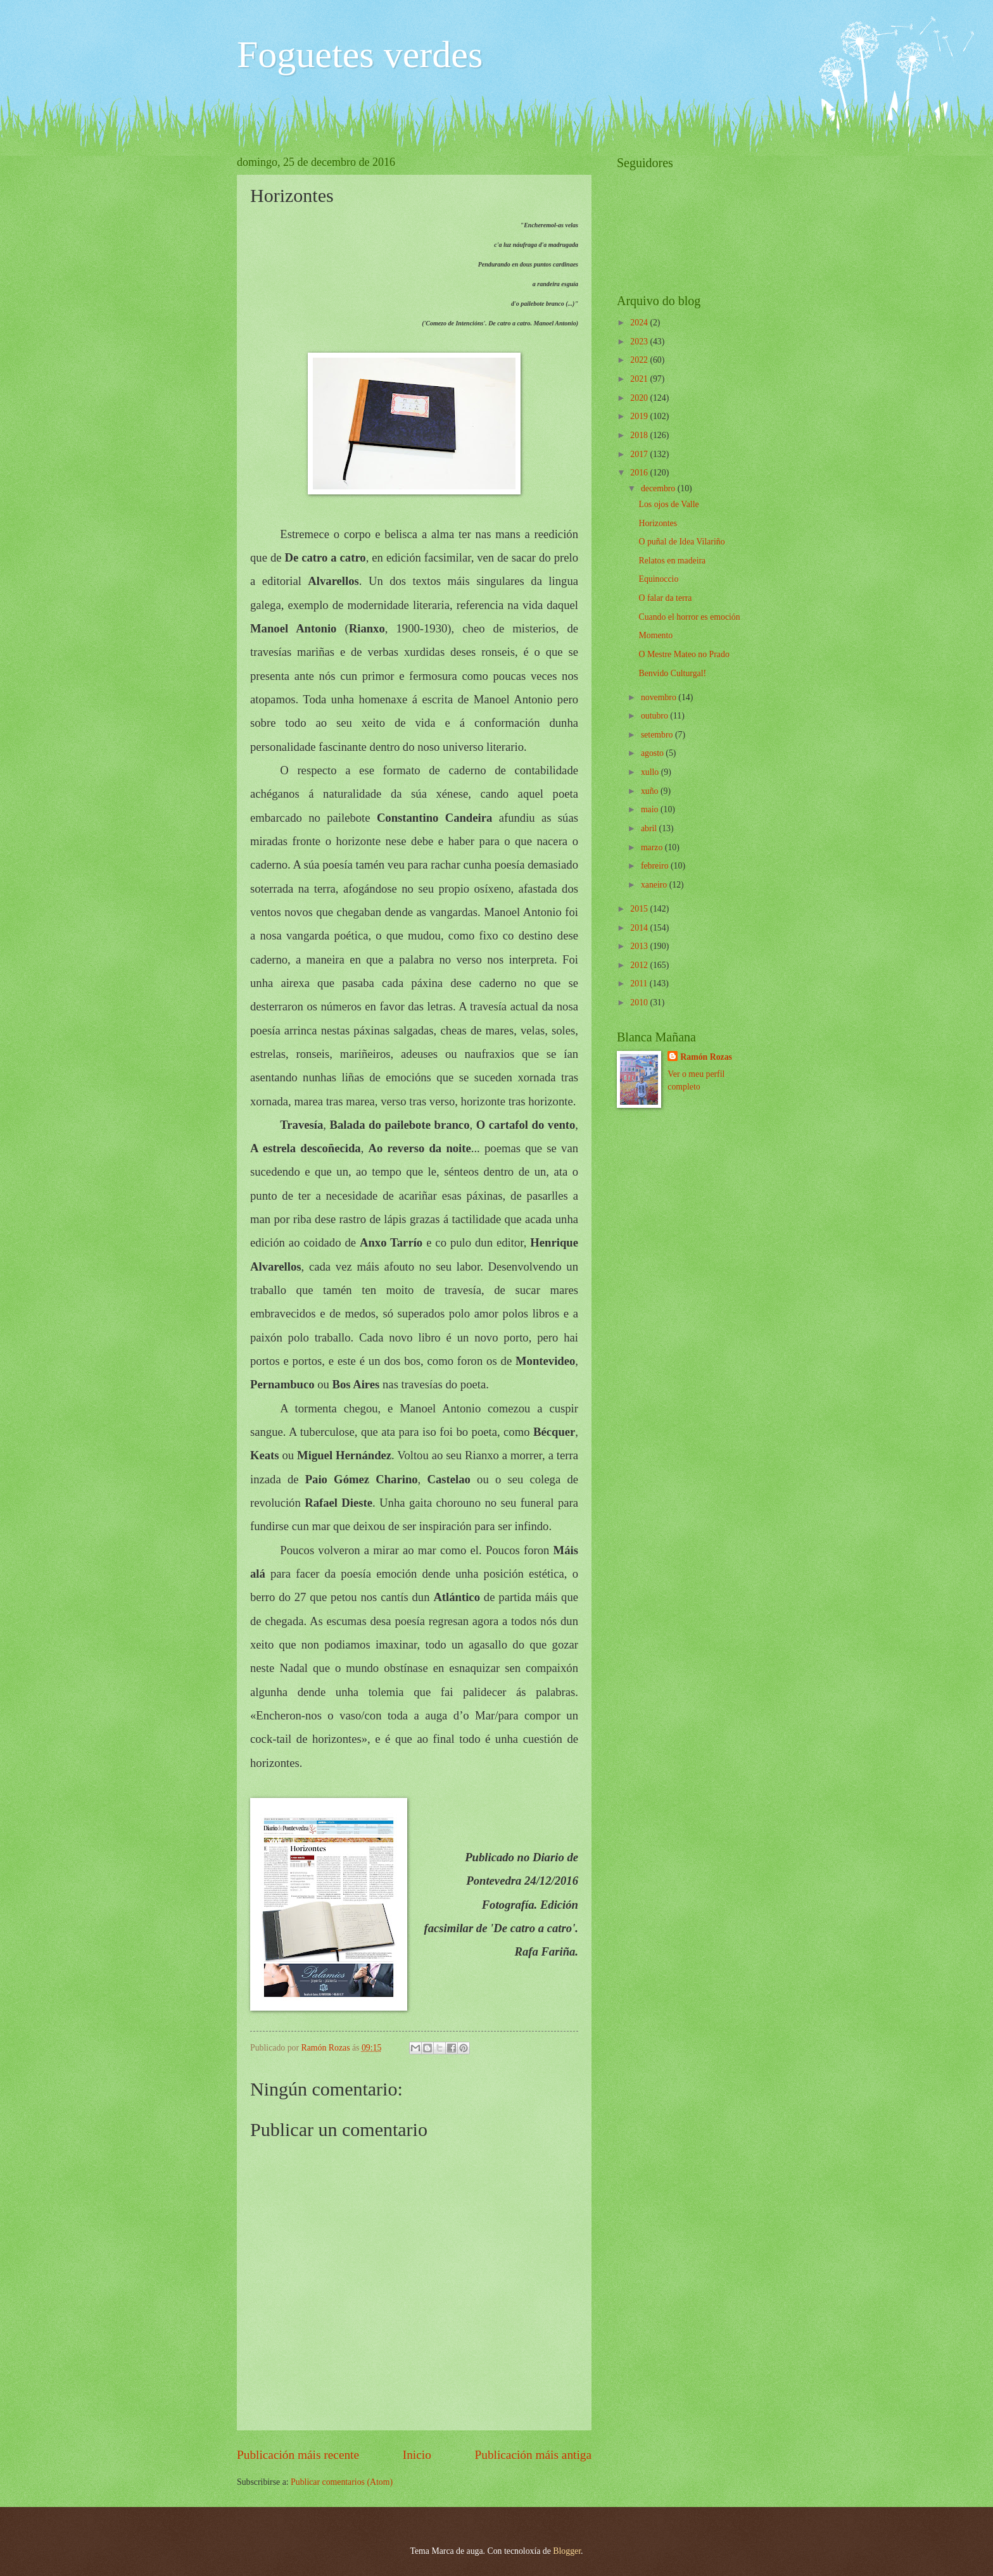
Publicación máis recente (298, 2454)
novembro (659, 697)
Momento (655, 635)
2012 (640, 965)
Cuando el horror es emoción (689, 617)
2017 (640, 454)
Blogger (567, 2551)
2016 (640, 472)
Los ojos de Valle (668, 504)
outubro (655, 715)
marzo (653, 847)
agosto (653, 753)
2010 (640, 1002)
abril (650, 828)
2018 (640, 435)
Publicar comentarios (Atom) (342, 2482)
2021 (640, 379)
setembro (658, 734)
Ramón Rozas (706, 1057)
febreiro (656, 865)
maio (651, 809)
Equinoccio (658, 579)
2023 (640, 341)
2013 (640, 946)
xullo (651, 772)
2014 (640, 928)
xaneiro (655, 884)
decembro (659, 488)
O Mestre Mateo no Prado (683, 654)
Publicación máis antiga (533, 2454)
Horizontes (657, 523)
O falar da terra (665, 598)
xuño (651, 791)
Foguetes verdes (360, 54)
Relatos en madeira (671, 560)
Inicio (417, 2454)
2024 (640, 322)
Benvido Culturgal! (672, 673)
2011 (640, 983)
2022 (640, 360)
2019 (640, 416)
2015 (640, 909)
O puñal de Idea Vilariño (681, 541)
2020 (640, 398)
